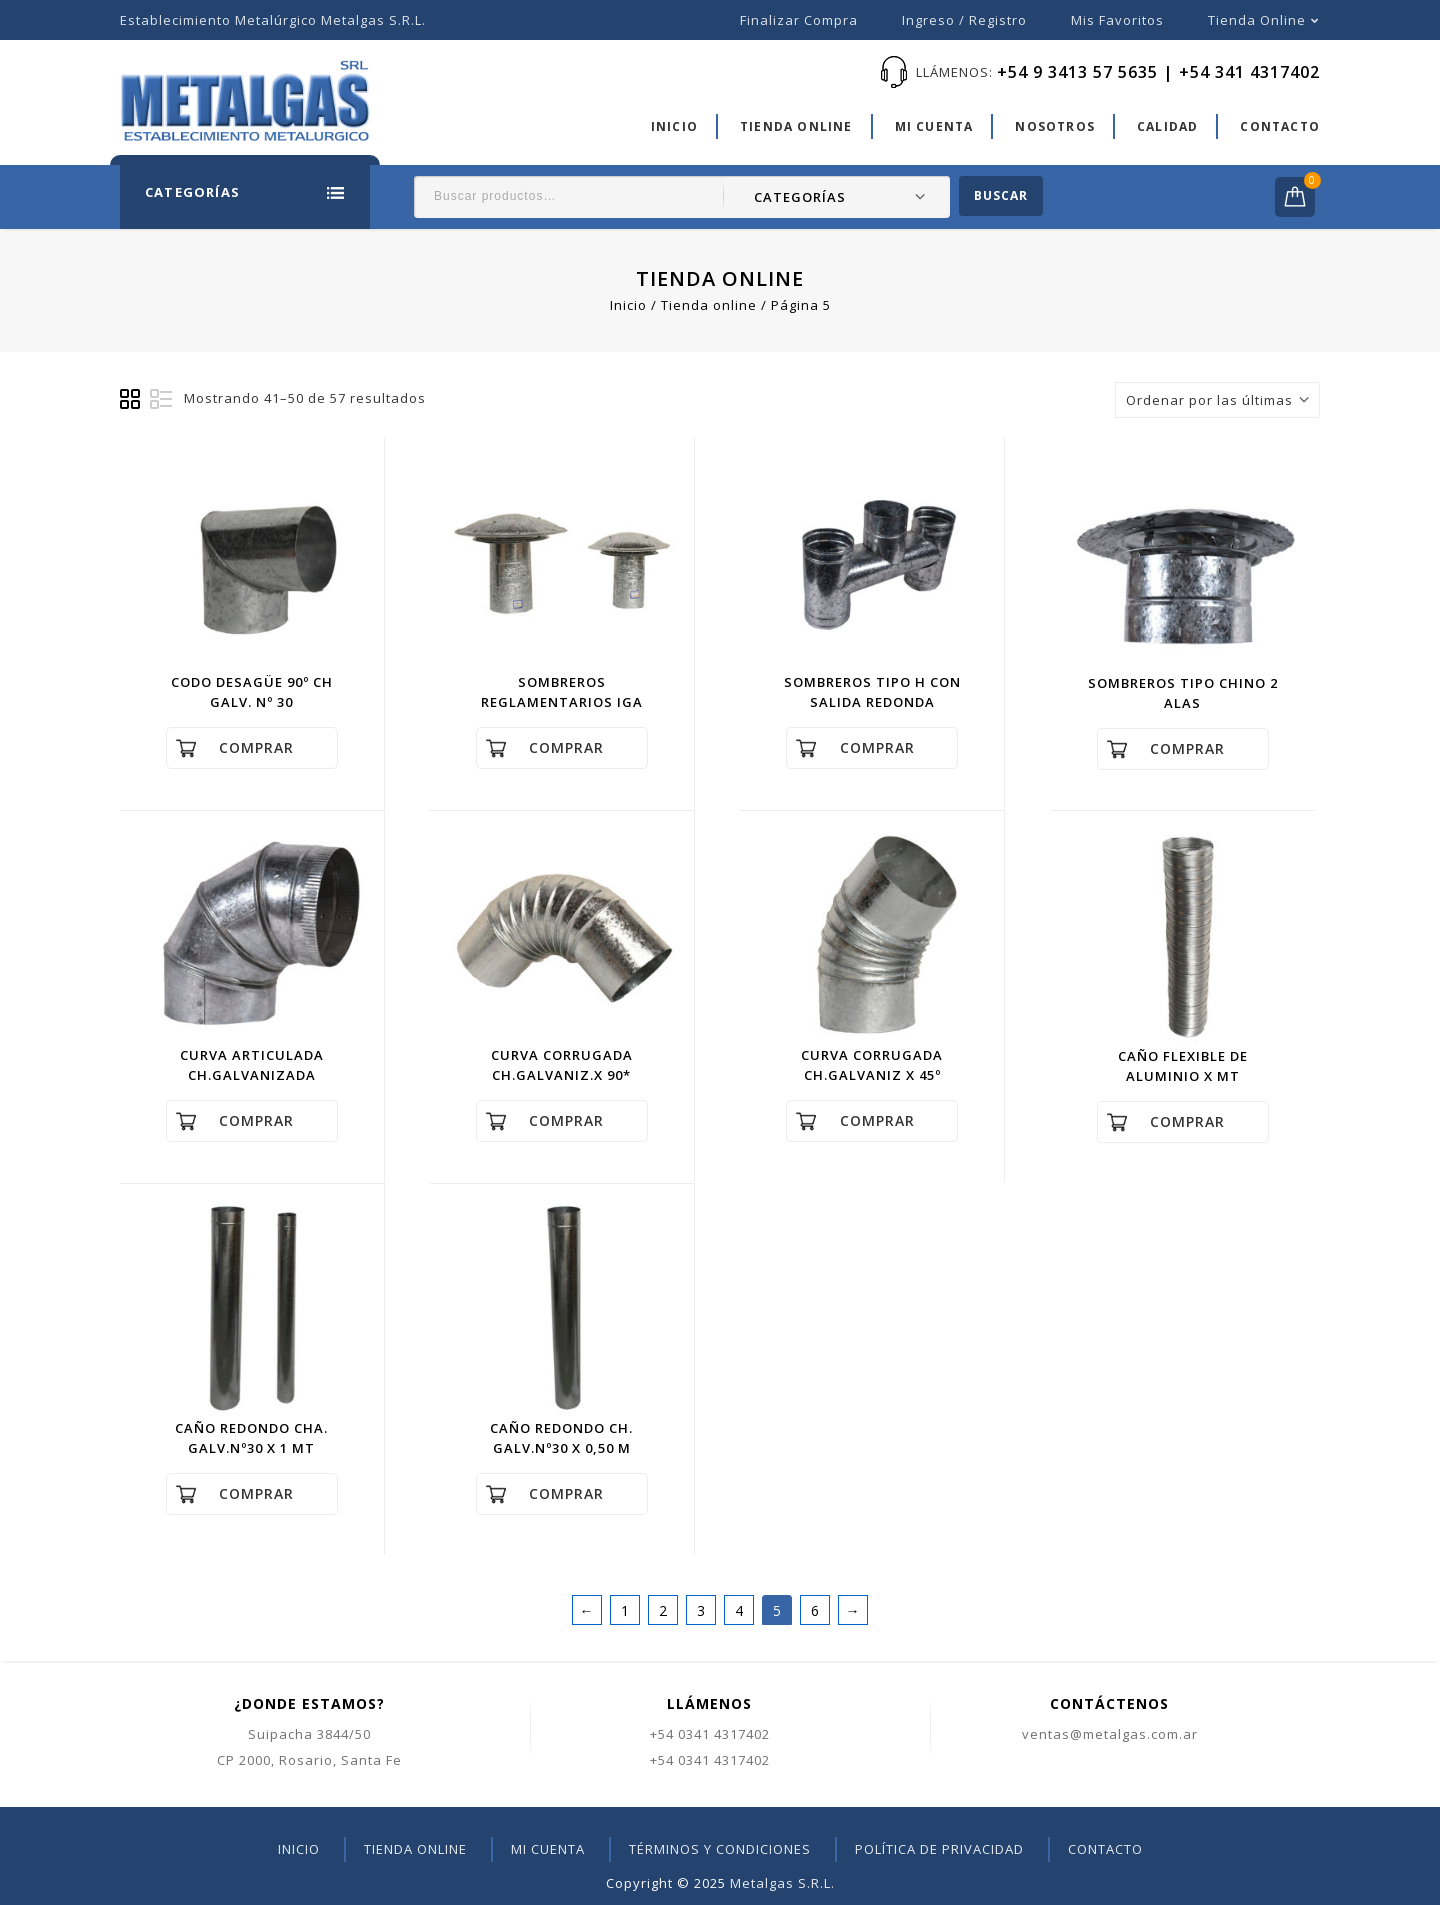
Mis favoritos (1117, 20)
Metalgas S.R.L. (782, 1883)
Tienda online (1257, 20)
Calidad (1167, 126)
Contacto (1280, 126)
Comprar (256, 747)
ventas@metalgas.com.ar (1110, 1734)
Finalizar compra (799, 20)
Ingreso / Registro (964, 20)
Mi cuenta (934, 126)
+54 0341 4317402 (710, 1734)
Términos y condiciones (720, 1849)
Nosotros (1055, 126)
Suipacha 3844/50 (309, 1734)
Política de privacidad (939, 1849)
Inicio (674, 126)
